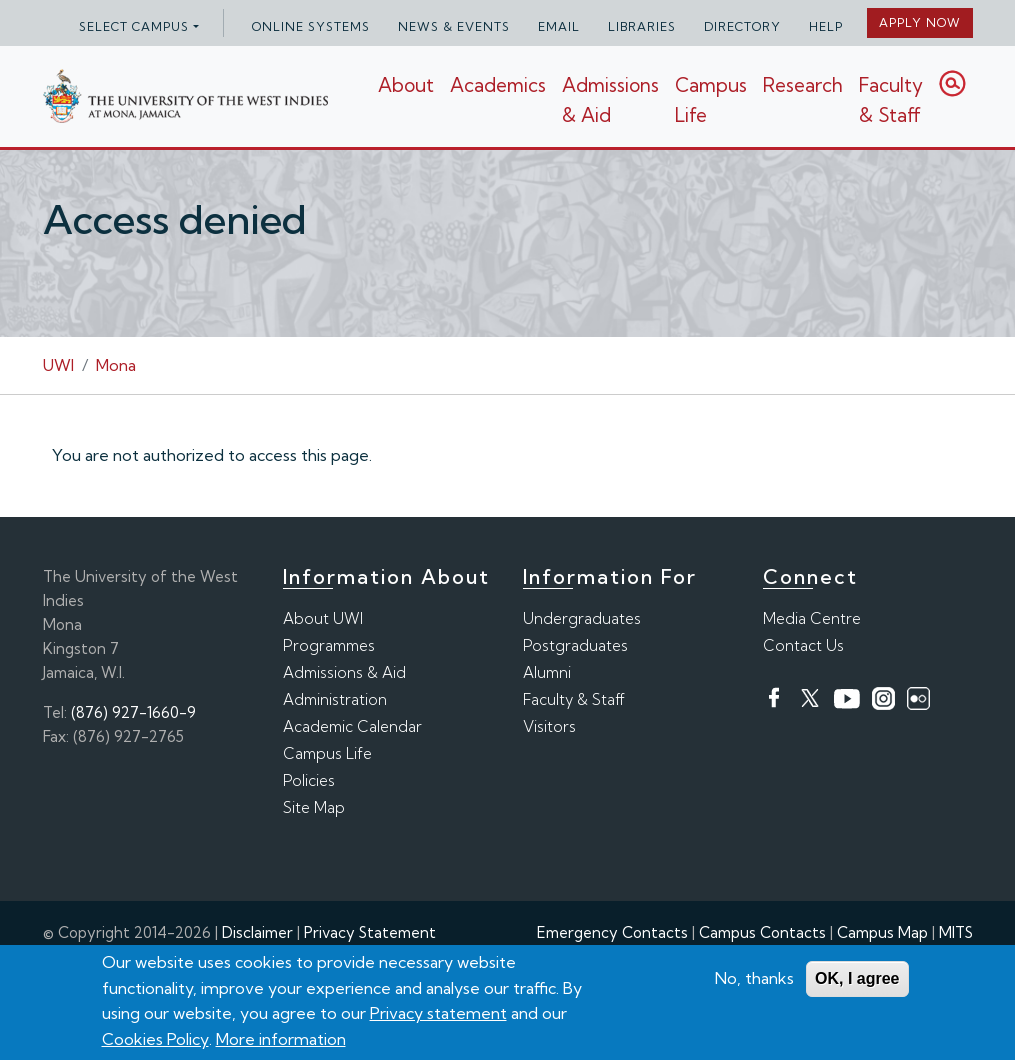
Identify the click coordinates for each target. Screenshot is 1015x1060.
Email (559, 26)
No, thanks (754, 978)
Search (952, 83)
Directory (742, 26)
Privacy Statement (370, 932)
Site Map (314, 807)
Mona (116, 365)
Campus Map (882, 932)
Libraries (642, 26)
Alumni (547, 672)
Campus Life (327, 753)
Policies (309, 780)
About (406, 85)
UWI (58, 365)
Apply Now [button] (920, 22)
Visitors (549, 726)
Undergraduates (582, 618)
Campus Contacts (762, 932)
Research (803, 85)
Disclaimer (257, 932)
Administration (335, 699)
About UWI (323, 618)
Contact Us (803, 645)
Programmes (329, 645)
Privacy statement (438, 1013)
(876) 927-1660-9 (133, 712)
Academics (498, 85)
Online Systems (311, 26)
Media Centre (812, 618)
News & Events (454, 26)
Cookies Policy (155, 1039)
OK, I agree (857, 978)
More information (281, 1039)
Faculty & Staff (891, 100)
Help (826, 26)
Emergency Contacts (612, 932)
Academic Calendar (352, 726)
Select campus (134, 26)
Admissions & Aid (344, 672)
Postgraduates (575, 645)
